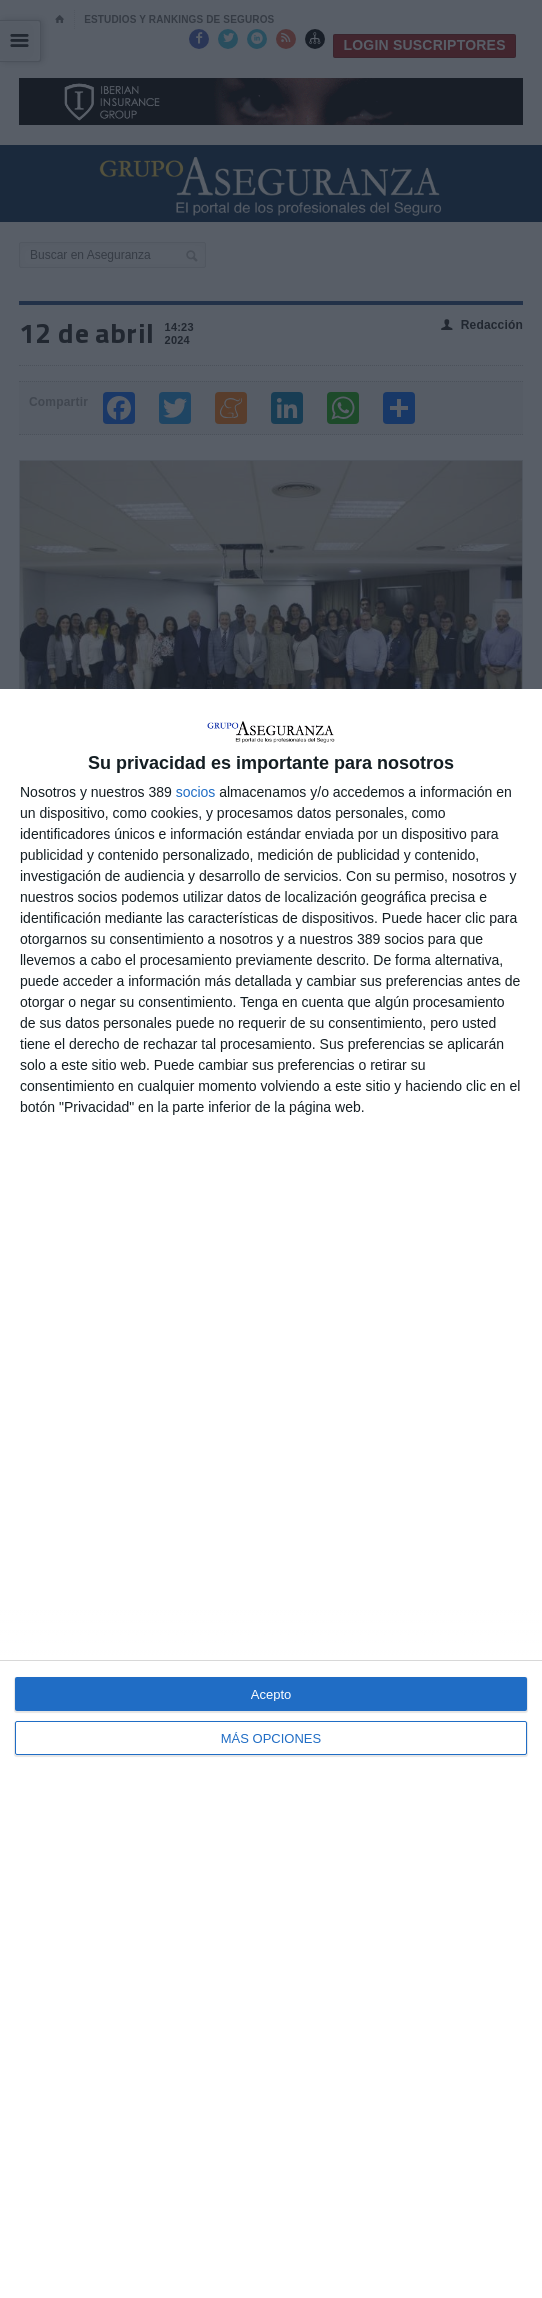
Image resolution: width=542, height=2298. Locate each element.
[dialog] (271, 1493)
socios (196, 792)
